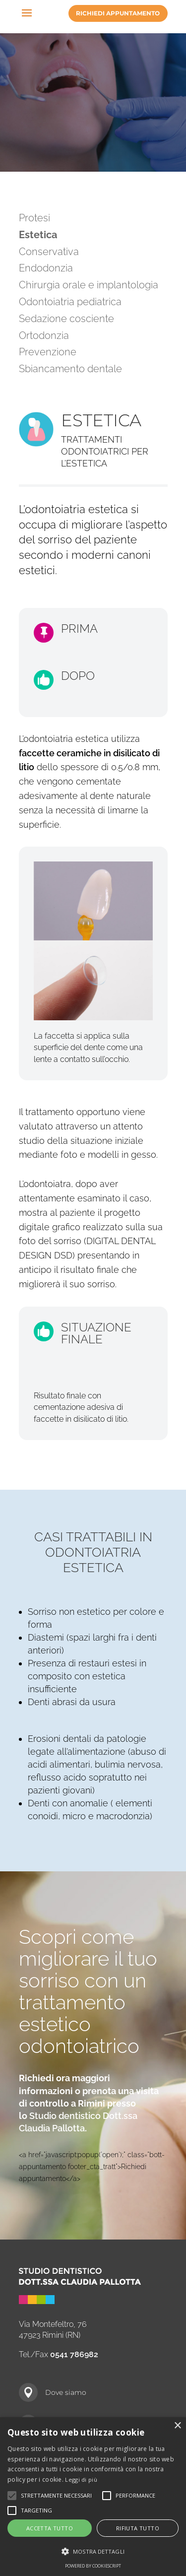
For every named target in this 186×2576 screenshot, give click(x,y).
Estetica (38, 235)
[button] (93, 2552)
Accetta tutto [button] (49, 2528)
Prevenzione (47, 352)
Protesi (34, 218)
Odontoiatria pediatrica (70, 302)
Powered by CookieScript (93, 2566)
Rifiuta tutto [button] (137, 2528)
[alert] (93, 2496)
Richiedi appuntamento (118, 13)
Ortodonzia (44, 335)
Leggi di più (81, 2479)
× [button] (177, 2426)
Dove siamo (65, 2392)
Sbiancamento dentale (70, 369)
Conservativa (49, 252)
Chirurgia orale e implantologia (88, 285)
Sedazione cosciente (66, 319)
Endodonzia (46, 268)
